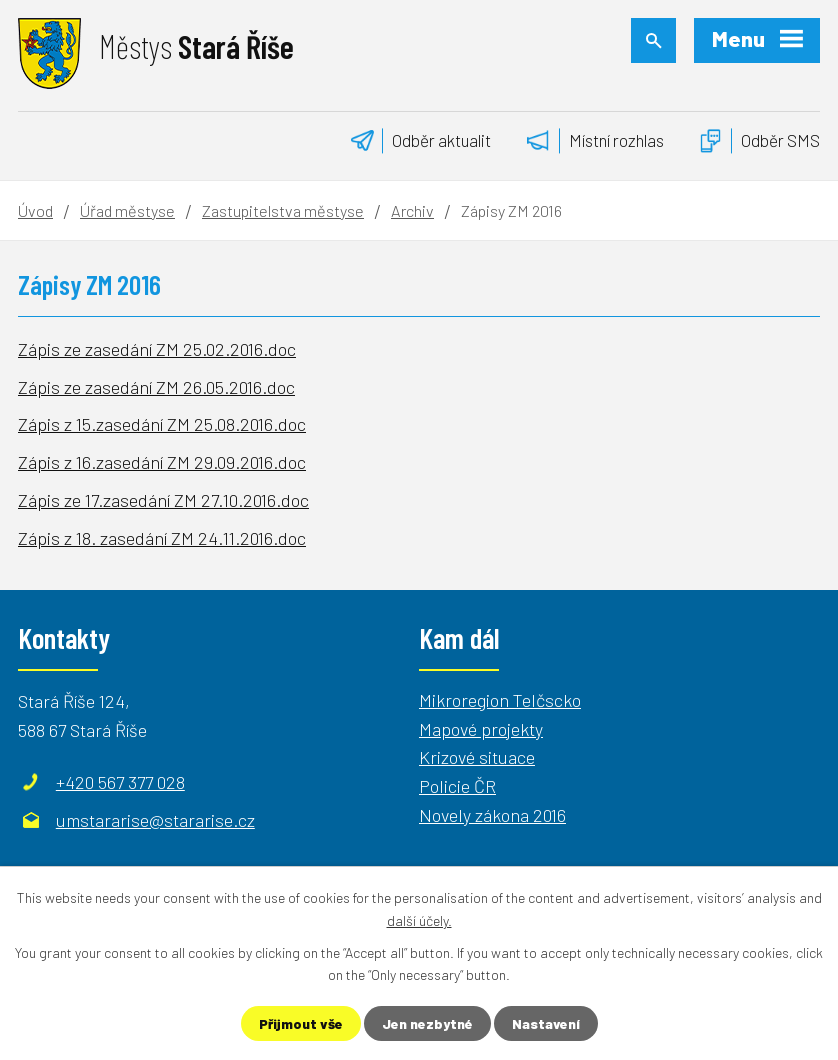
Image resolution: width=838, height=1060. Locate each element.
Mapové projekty (481, 729)
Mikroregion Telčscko (500, 700)
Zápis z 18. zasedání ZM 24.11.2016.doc (162, 538)
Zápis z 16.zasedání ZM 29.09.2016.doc (162, 462)
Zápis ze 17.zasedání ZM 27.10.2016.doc (163, 500)
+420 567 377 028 (120, 782)
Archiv (412, 210)
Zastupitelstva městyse (283, 210)
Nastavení (546, 1023)
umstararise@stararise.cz (155, 820)
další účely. (419, 919)
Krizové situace (477, 757)
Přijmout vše (301, 1023)
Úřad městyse (127, 210)
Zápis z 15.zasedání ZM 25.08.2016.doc (162, 424)
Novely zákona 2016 (492, 815)
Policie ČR (457, 786)
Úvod (35, 210)
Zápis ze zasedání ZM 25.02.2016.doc (157, 349)
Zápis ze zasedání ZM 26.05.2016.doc (156, 387)
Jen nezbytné (427, 1023)
